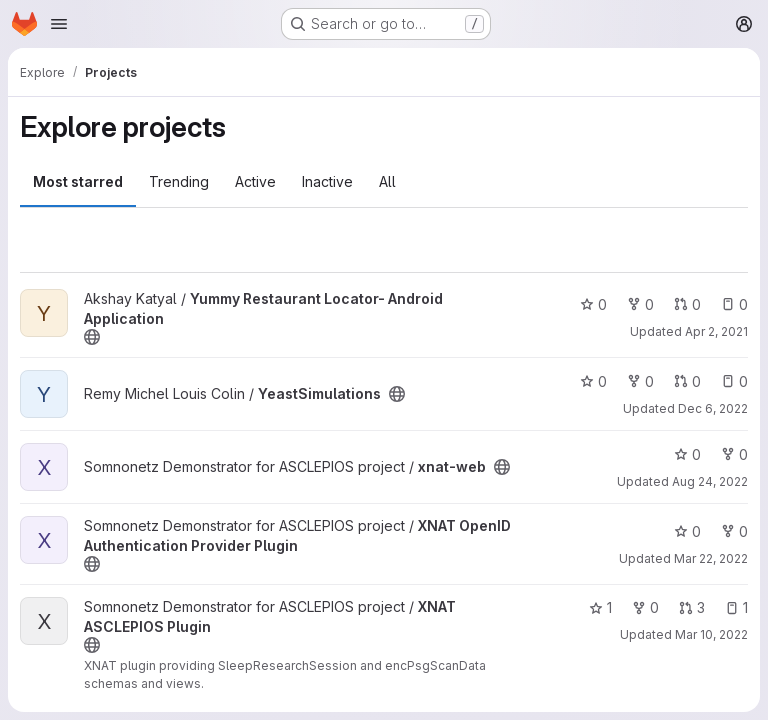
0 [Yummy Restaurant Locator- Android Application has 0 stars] (593, 304)
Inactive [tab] (327, 181)
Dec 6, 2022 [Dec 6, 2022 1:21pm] (713, 408)
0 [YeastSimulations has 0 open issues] (734, 381)
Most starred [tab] (78, 181)
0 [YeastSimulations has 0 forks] (640, 381)
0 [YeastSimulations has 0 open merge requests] (687, 381)
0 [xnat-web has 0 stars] (687, 454)
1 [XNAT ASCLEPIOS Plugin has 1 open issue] (736, 607)
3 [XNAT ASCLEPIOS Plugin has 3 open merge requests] (692, 607)
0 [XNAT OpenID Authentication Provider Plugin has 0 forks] (734, 531)
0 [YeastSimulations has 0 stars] (593, 381)
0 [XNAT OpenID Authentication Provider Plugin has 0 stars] (687, 531)
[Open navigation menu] (59, 24)
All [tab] (387, 181)
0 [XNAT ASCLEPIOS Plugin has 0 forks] (645, 607)
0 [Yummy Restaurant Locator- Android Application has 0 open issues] (734, 304)
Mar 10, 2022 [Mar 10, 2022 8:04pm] (711, 634)
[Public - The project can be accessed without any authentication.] (92, 337)
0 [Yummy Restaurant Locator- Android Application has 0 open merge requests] (687, 304)
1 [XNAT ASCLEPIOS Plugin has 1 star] (600, 607)
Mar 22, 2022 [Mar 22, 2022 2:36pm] (711, 558)
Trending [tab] (179, 181)
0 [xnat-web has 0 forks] (734, 454)
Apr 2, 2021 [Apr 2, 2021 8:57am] (716, 331)
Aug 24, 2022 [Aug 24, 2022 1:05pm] (710, 481)
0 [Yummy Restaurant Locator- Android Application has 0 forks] (640, 304)
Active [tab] (255, 181)
